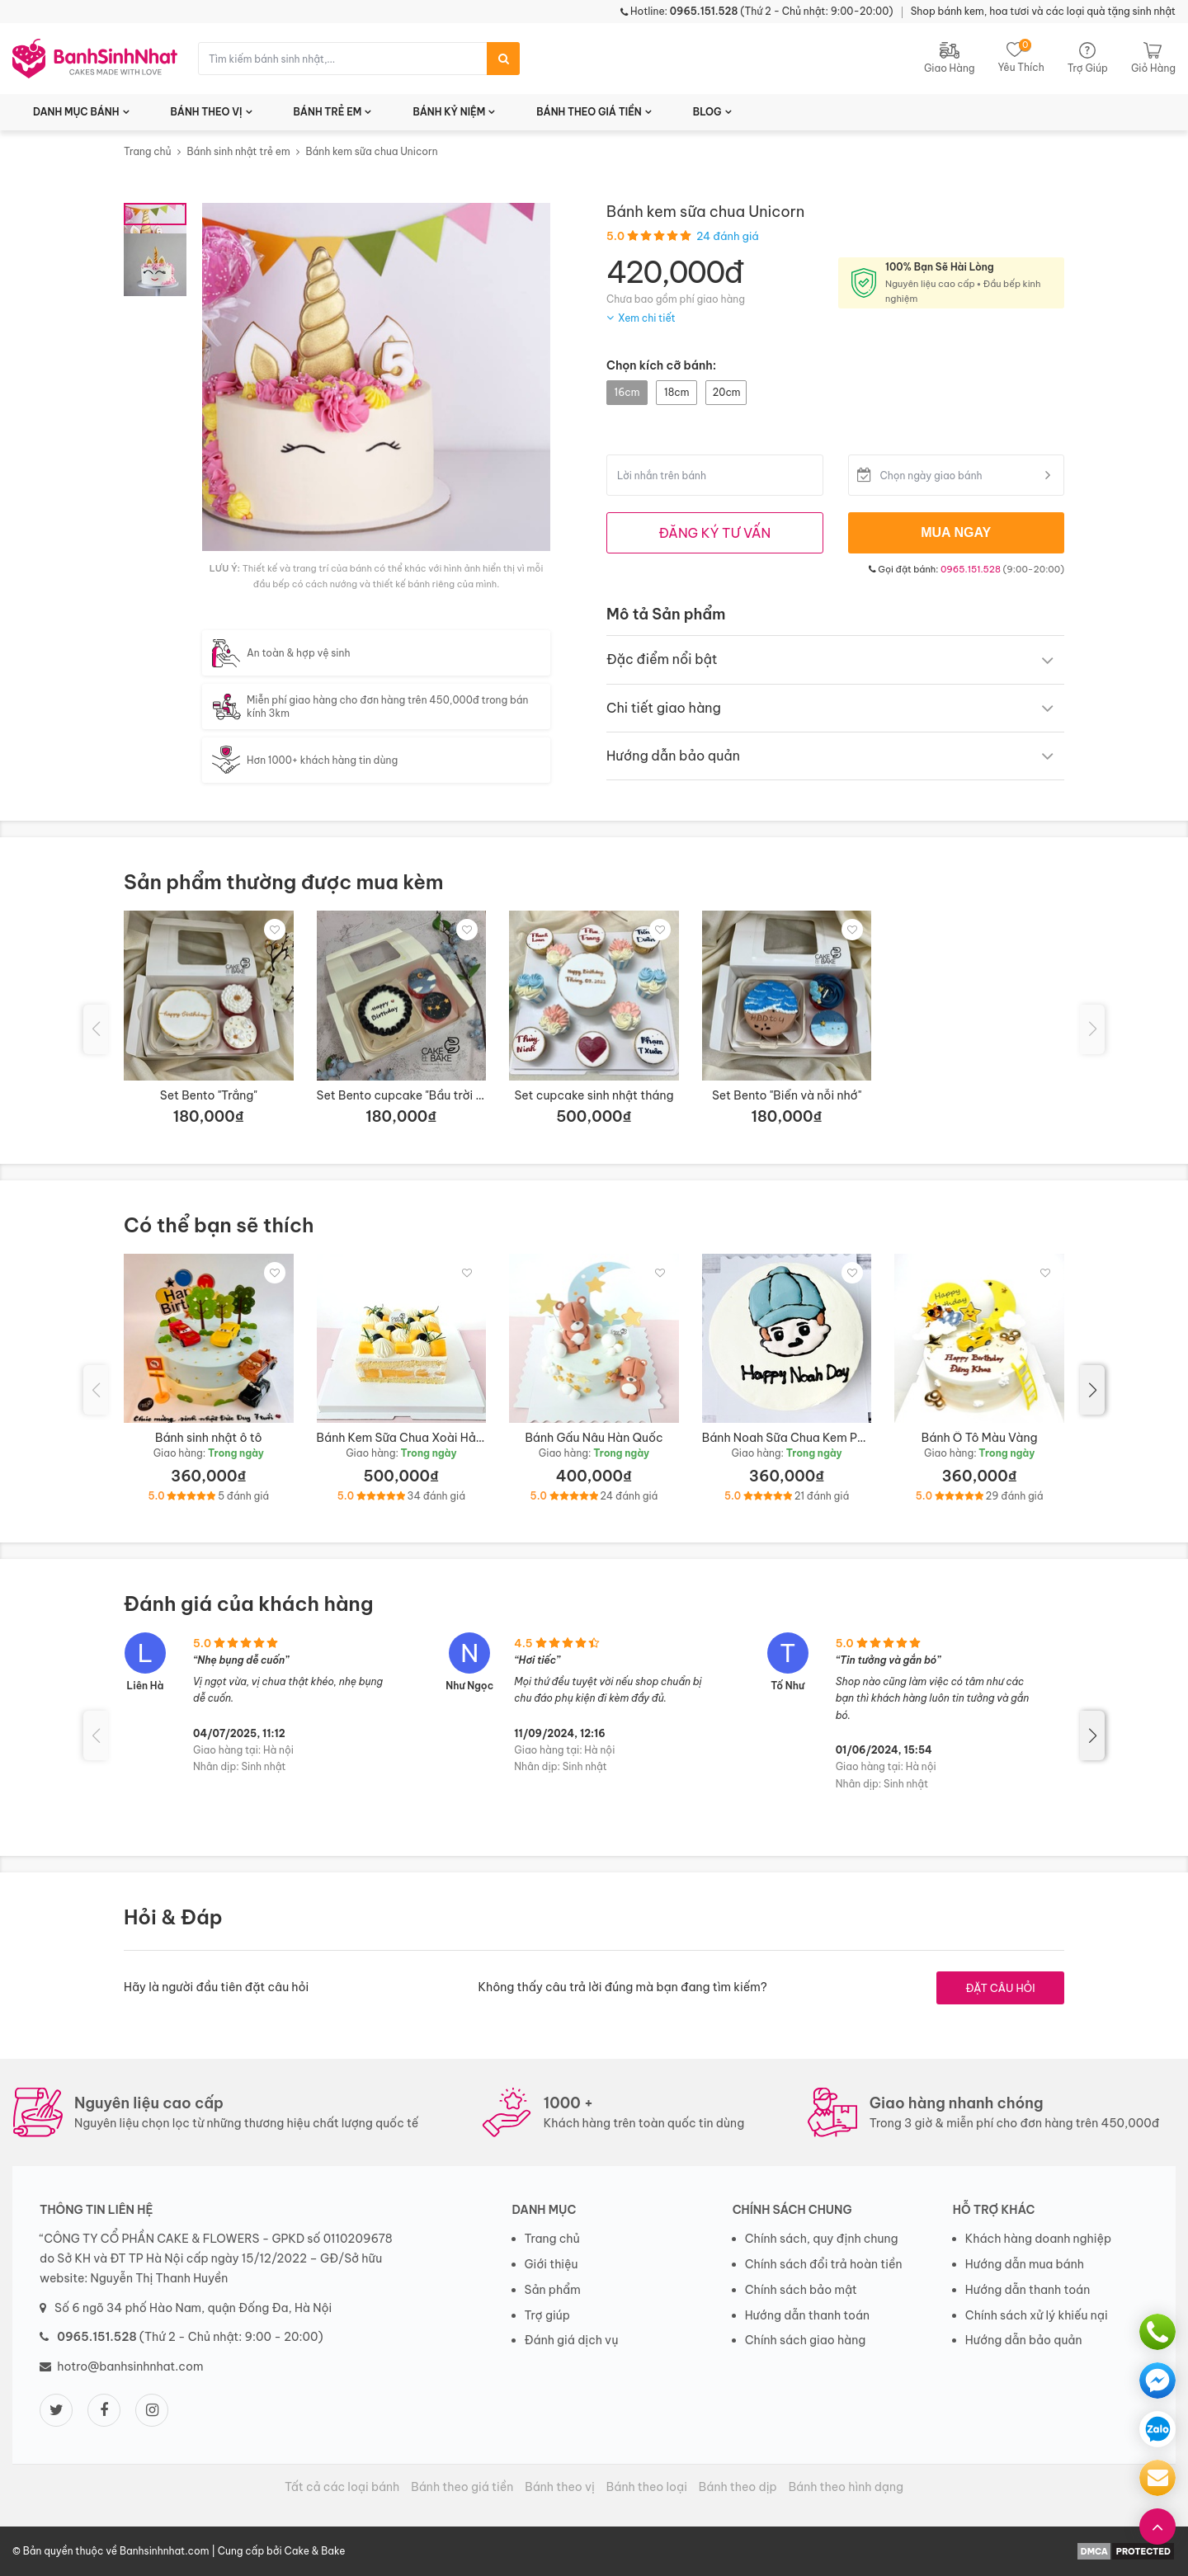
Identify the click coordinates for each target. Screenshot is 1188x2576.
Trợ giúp (548, 2315)
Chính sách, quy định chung (821, 2238)
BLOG (707, 112)
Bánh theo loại (646, 2486)
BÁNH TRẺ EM (328, 112)
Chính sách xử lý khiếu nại (1036, 2315)
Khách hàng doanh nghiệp (1038, 2238)
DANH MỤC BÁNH (76, 112)
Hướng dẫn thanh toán (807, 2315)
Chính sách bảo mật (801, 2289)
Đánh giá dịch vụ (572, 2340)
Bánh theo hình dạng (846, 2486)
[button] (1092, 1390)
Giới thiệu (551, 2264)
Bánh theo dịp (738, 2486)
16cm (627, 392)
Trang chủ (148, 151)
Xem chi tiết (647, 318)
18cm (676, 392)
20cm (726, 392)
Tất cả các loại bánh (342, 2486)
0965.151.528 (970, 569)
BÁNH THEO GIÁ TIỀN (589, 112)
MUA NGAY (956, 532)
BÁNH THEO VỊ (207, 112)
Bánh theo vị (560, 2486)
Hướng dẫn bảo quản (1023, 2340)
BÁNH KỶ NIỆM (448, 112)
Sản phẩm (553, 2289)
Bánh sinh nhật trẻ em (238, 151)
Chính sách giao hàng (805, 2340)
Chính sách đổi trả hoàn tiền (824, 2264)
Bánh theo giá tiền (462, 2486)
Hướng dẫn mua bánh (1024, 2264)
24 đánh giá (727, 236)
